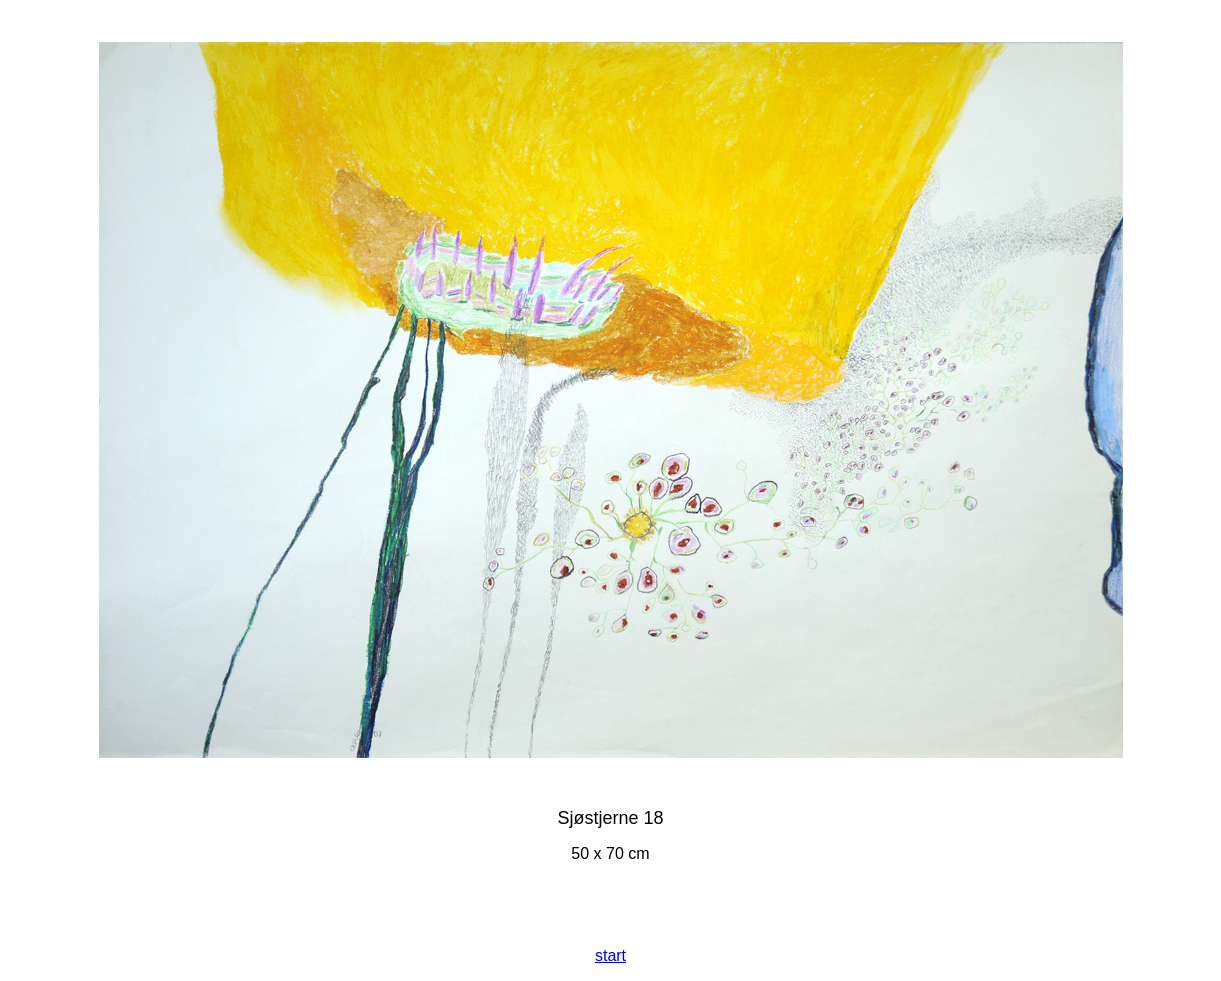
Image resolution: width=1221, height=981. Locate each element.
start (610, 955)
